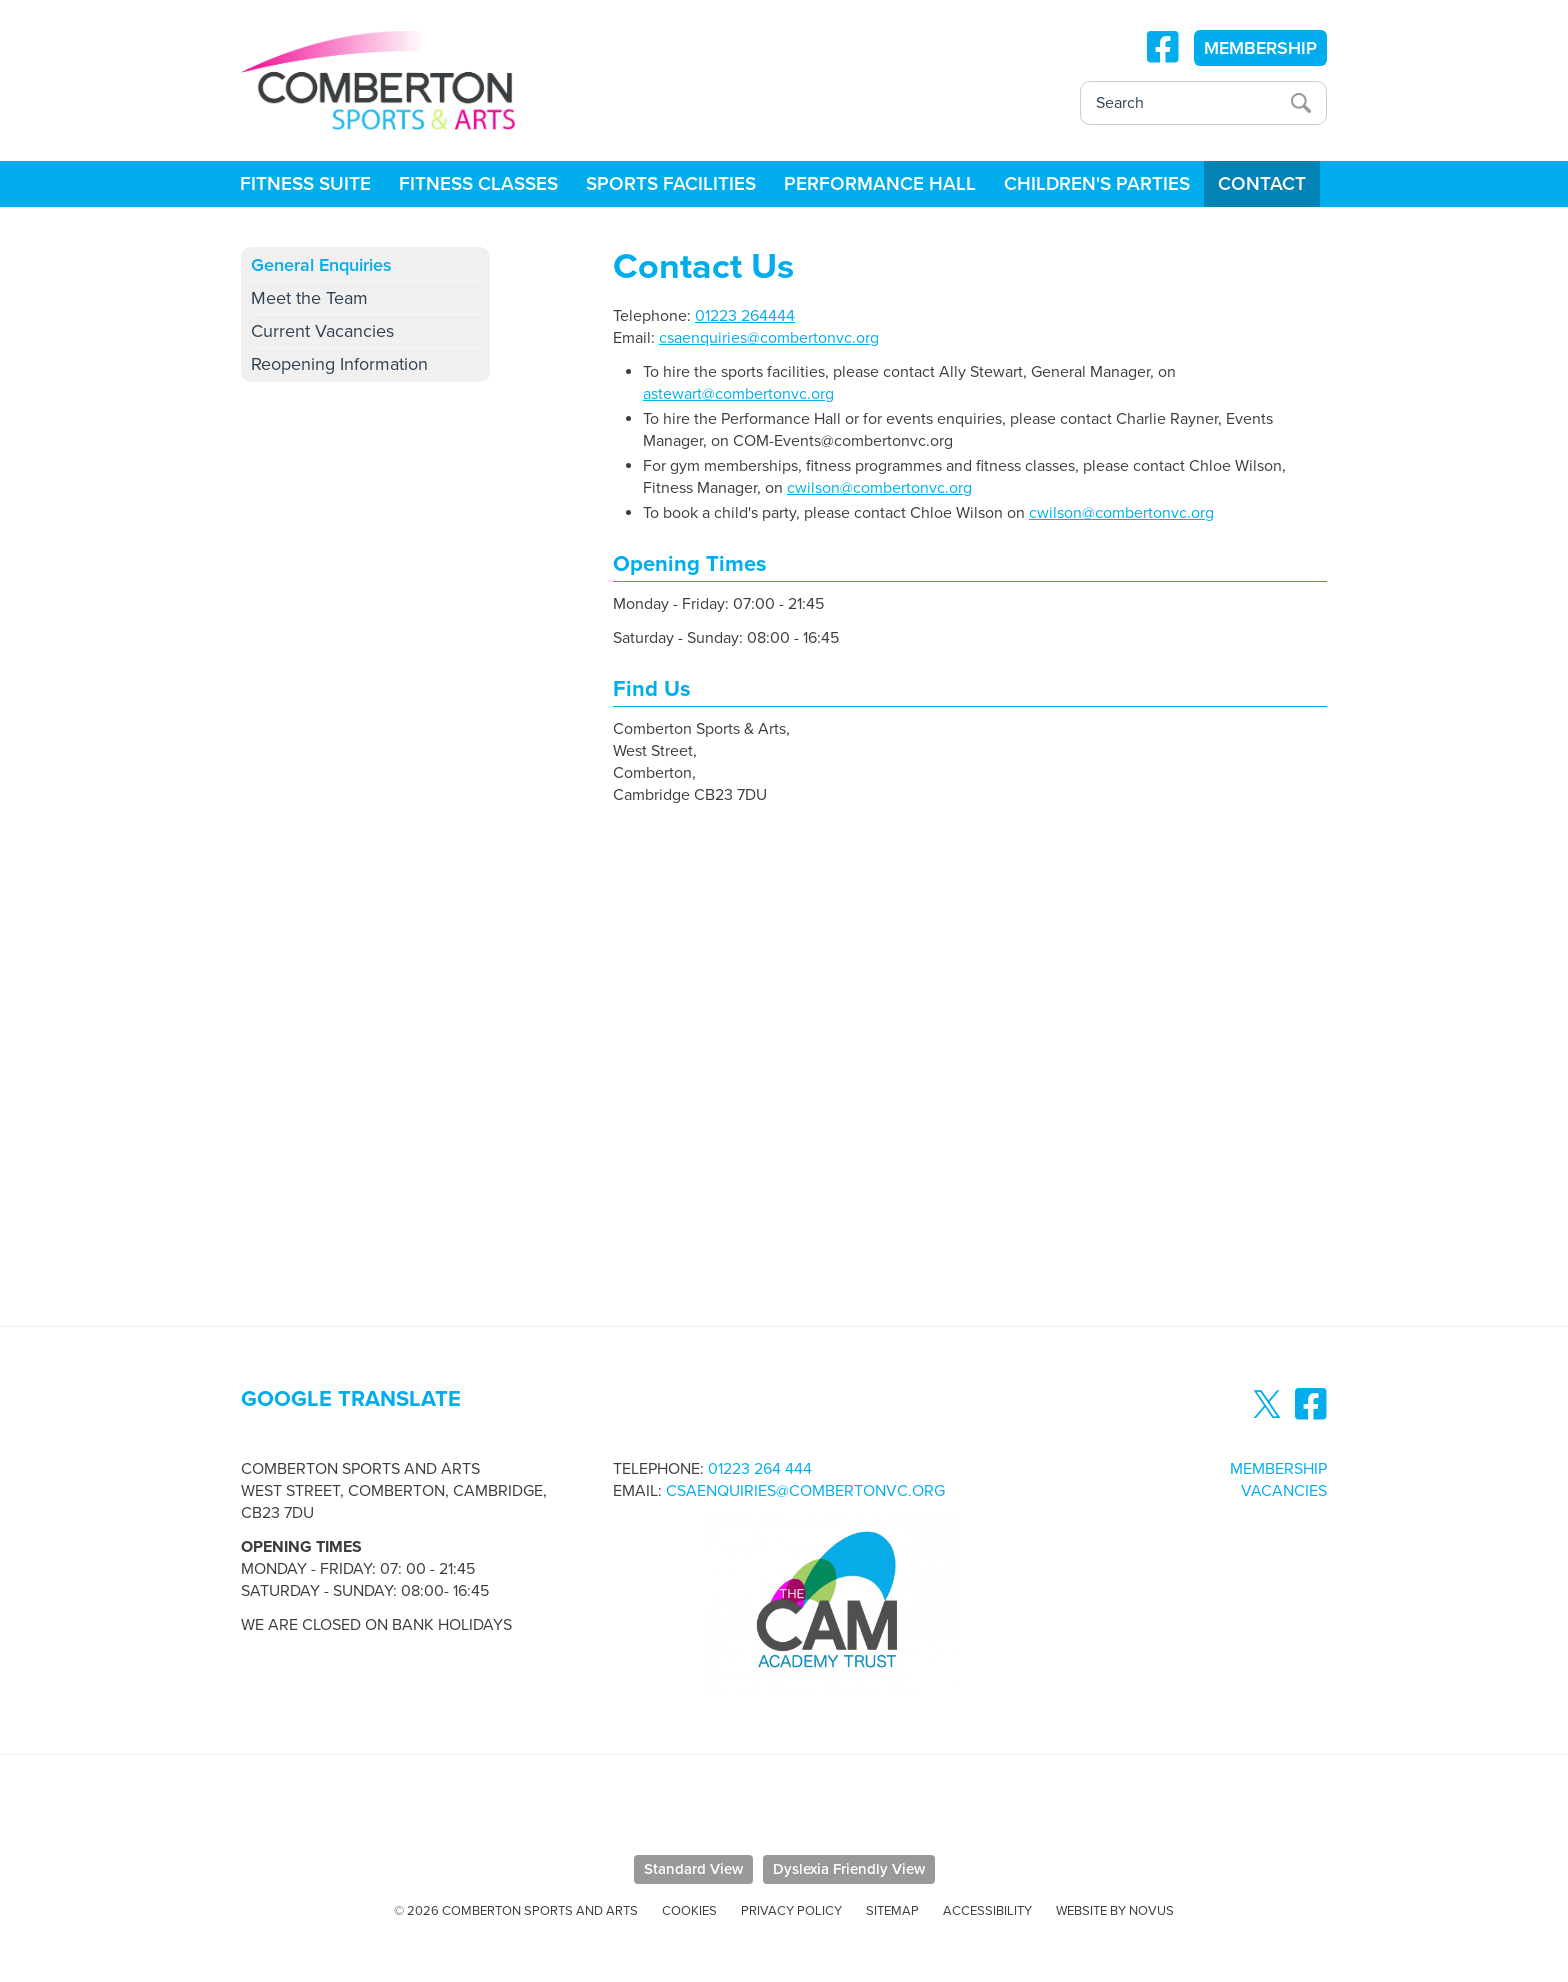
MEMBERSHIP (1260, 48)
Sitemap (892, 1911)
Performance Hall (880, 184)
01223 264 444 (760, 1469)
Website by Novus (1115, 1911)
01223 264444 (745, 316)
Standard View (693, 1869)
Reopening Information (339, 364)
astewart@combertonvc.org (738, 394)
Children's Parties (1097, 184)
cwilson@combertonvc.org (879, 488)
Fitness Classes (478, 184)
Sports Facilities (671, 184)
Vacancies (1284, 1491)
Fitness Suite (305, 184)
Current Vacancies (322, 331)
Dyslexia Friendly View (849, 1869)
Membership (1278, 1469)
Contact (1262, 184)
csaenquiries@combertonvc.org (769, 338)
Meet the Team (309, 298)
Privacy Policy (791, 1911)
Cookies (689, 1911)
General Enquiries (321, 265)
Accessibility (987, 1911)
